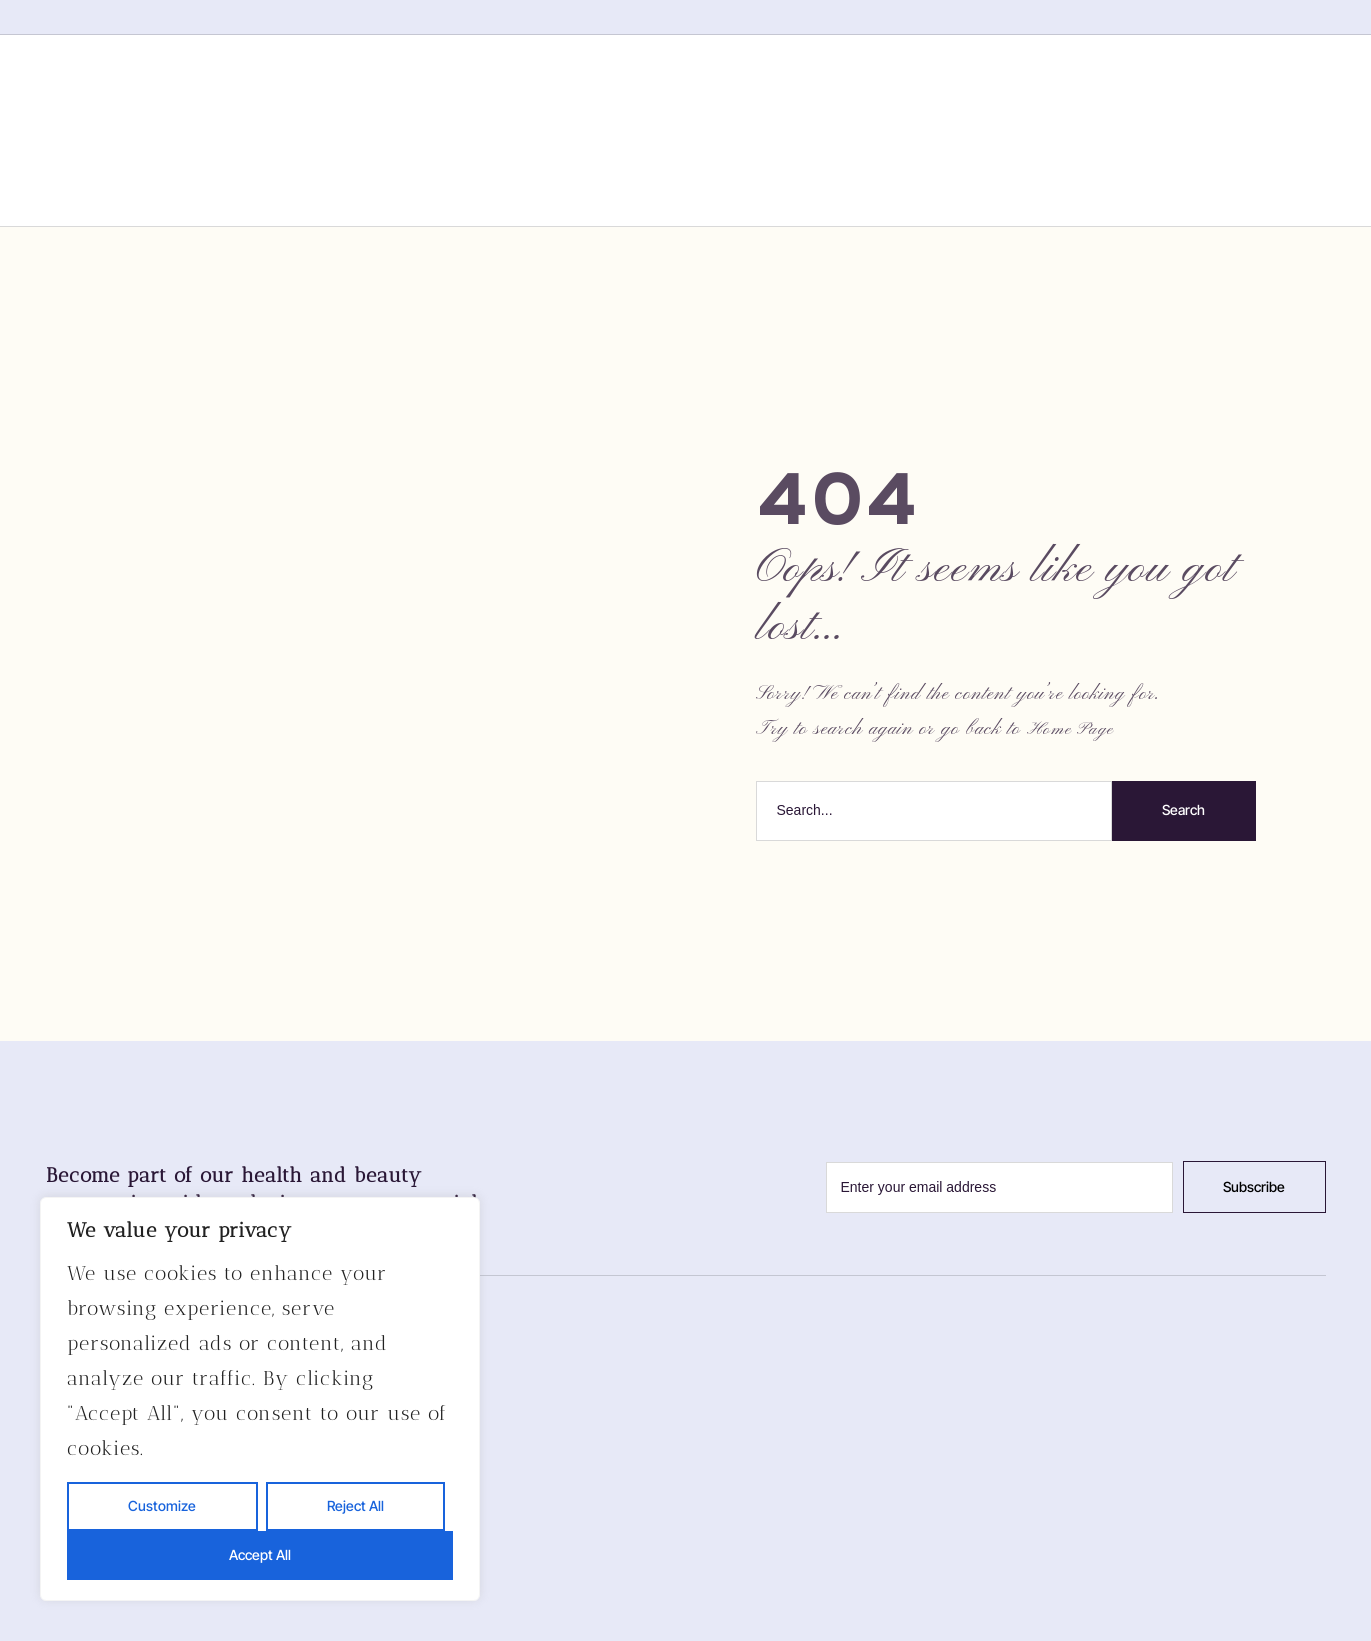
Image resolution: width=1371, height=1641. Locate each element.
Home (436, 129)
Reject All (355, 1505)
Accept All (260, 1554)
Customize (162, 1505)
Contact (967, 129)
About (551, 129)
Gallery (827, 129)
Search (1183, 809)
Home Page (1070, 729)
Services (684, 129)
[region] (260, 1399)
